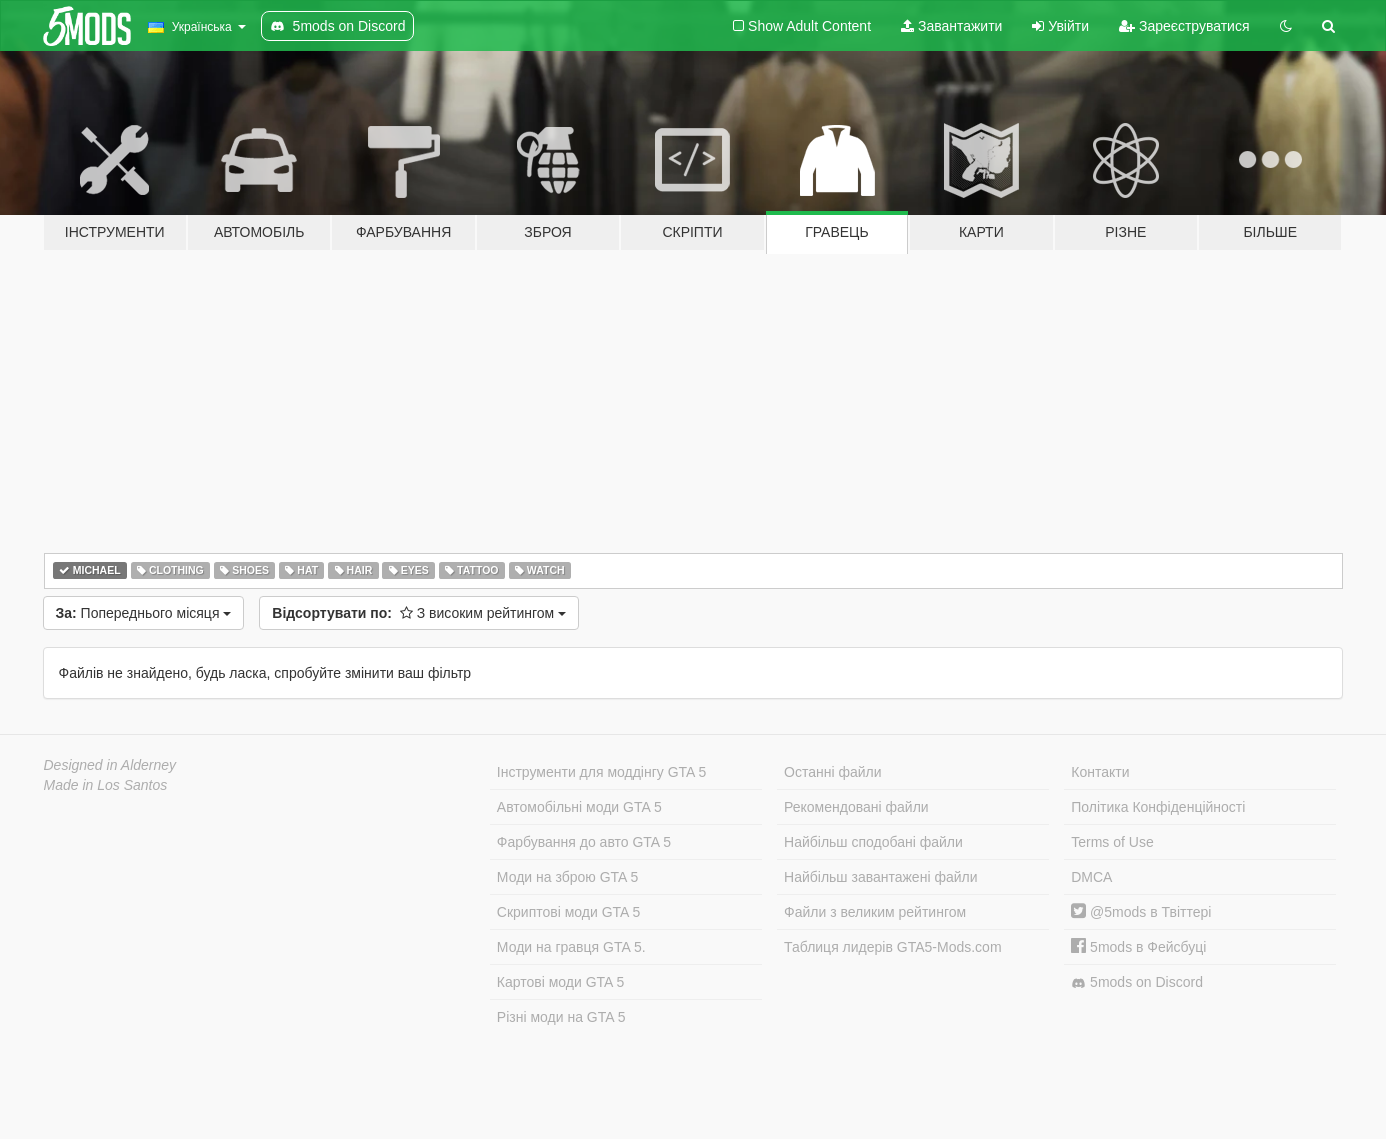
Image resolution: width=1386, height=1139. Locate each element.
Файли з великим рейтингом (875, 912)
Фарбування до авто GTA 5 (584, 842)
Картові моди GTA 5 (561, 982)
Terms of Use (1112, 842)
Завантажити (951, 26)
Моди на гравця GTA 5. (571, 947)
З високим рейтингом (419, 613)
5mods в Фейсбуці (1138, 947)
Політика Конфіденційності (1158, 807)
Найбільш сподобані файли (873, 842)
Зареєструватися (1184, 26)
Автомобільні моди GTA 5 (579, 807)
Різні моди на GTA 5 (561, 1017)
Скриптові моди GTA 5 (569, 912)
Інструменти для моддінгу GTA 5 (602, 772)
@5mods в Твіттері (1141, 912)
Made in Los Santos (106, 785)
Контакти (1100, 772)
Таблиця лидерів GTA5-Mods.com (893, 947)
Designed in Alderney (110, 765)
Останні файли (833, 772)
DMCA (1091, 877)
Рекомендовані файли (856, 807)
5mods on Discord (1137, 982)
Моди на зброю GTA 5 (567, 877)
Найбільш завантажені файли (880, 877)
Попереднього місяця (144, 613)
